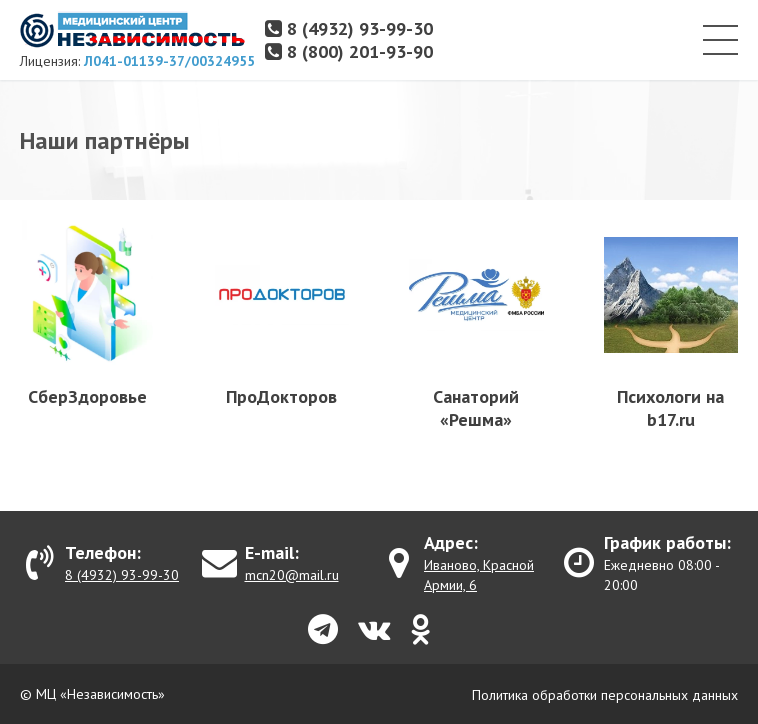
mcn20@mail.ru (292, 575)
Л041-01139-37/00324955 (169, 61)
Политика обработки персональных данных (605, 695)
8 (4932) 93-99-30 (349, 28)
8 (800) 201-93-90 (349, 51)
